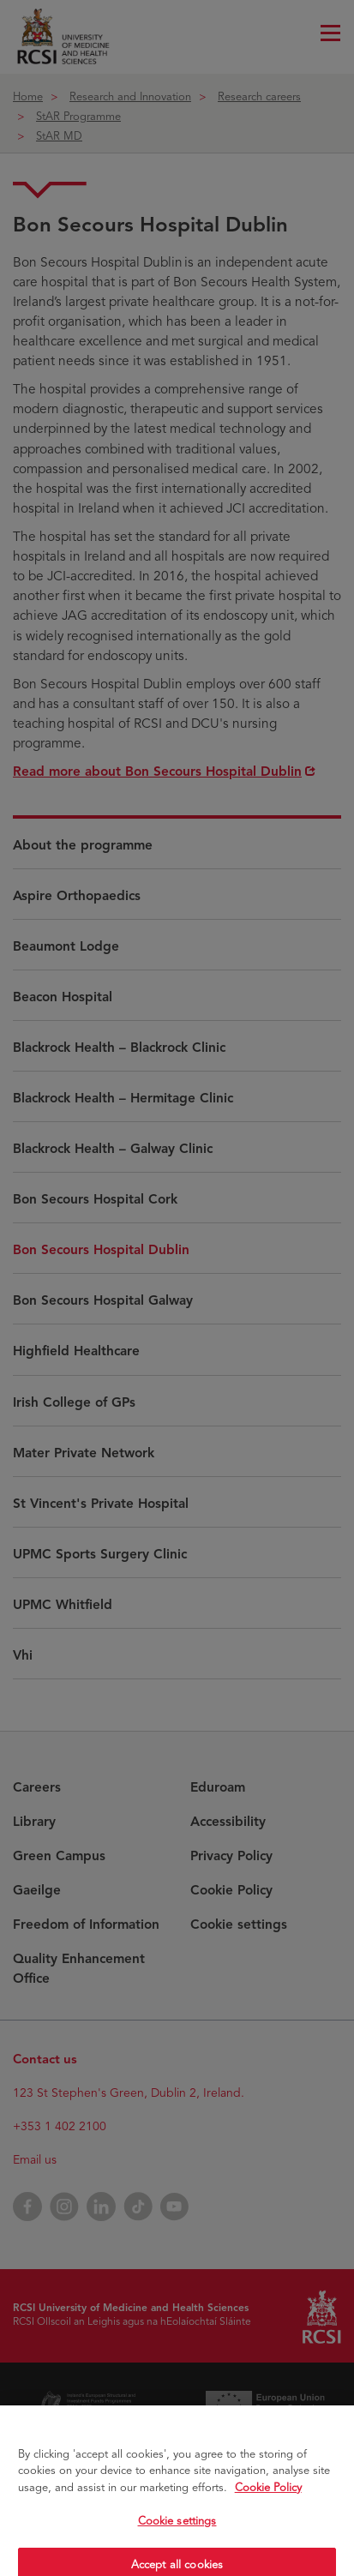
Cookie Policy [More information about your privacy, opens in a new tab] (268, 2497)
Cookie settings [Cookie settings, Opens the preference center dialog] (177, 2530)
